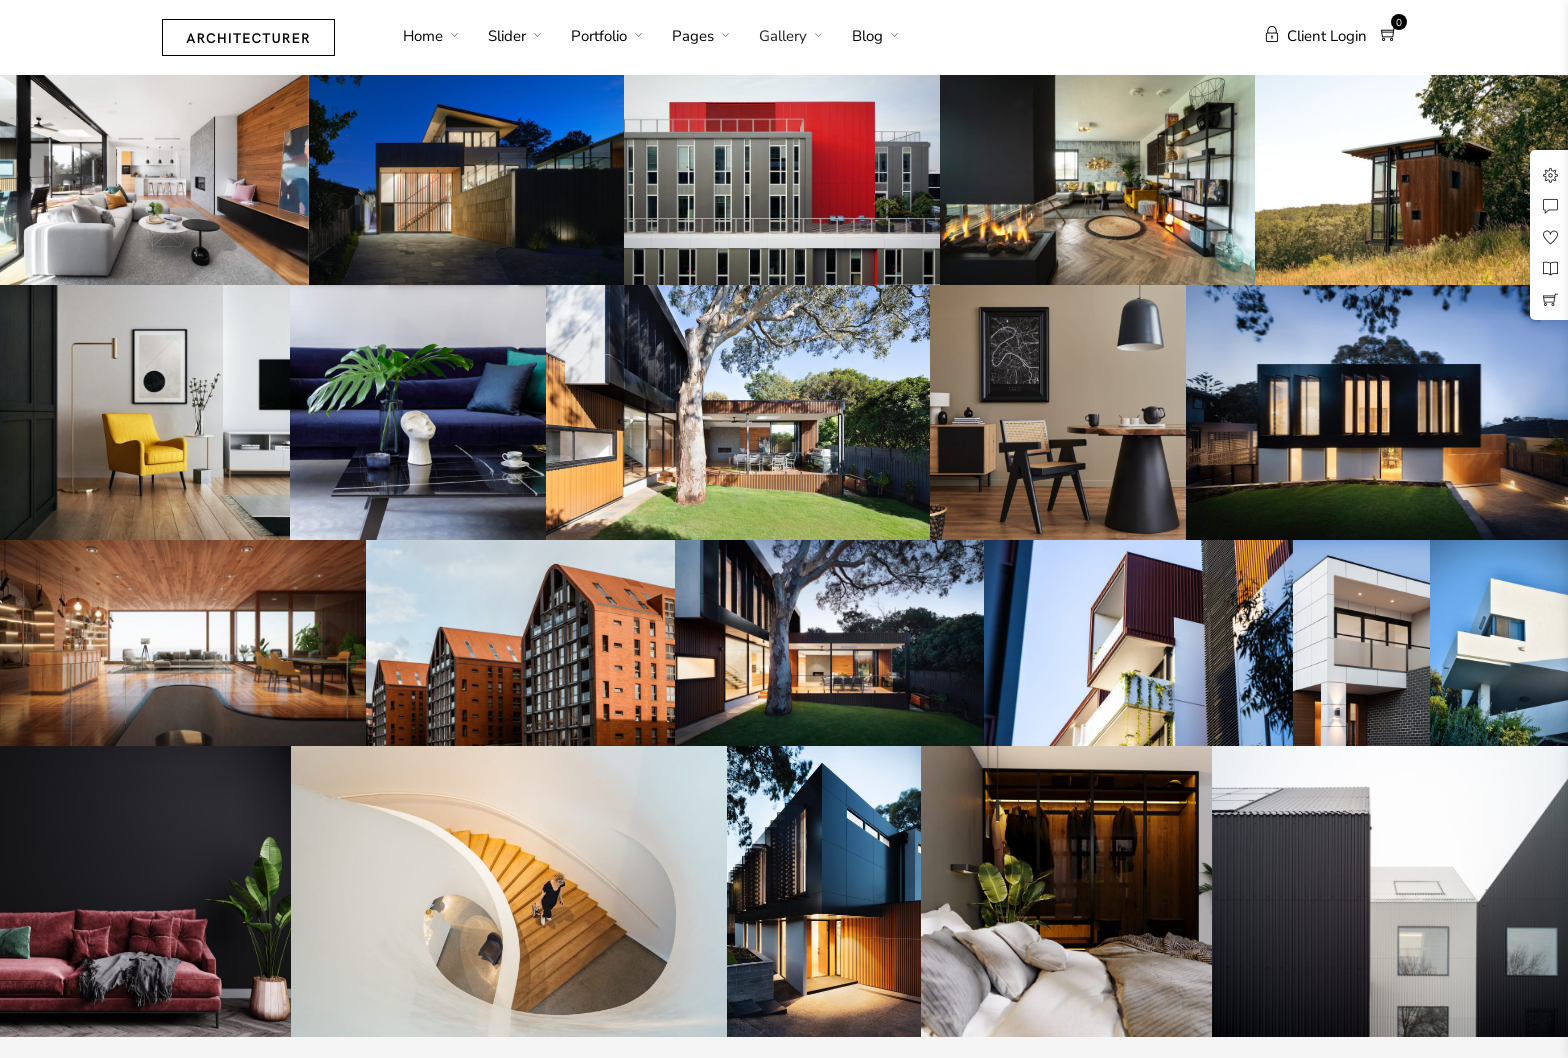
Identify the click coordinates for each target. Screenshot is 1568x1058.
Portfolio (599, 36)
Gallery (783, 36)
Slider (507, 36)
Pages (693, 36)
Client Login (1315, 36)
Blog (867, 36)
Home (423, 36)
